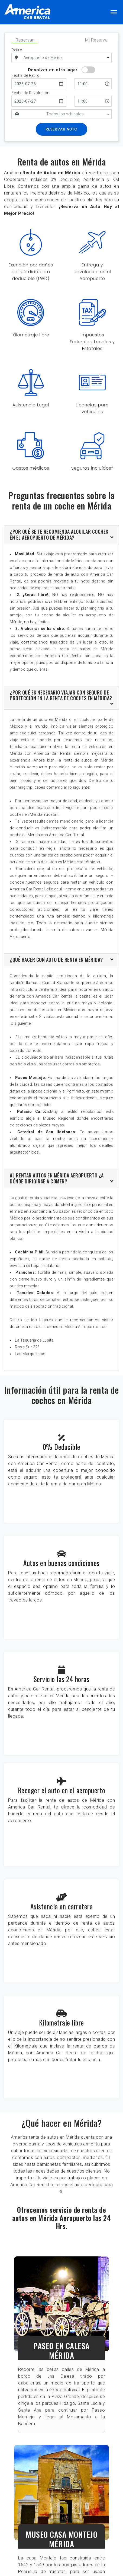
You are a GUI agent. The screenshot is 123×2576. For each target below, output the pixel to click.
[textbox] (67, 114)
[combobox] (66, 57)
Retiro (16, 50)
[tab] (61, 535)
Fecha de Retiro (25, 75)
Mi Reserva (96, 40)
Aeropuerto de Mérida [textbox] (43, 57)
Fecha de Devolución (30, 93)
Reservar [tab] (24, 40)
